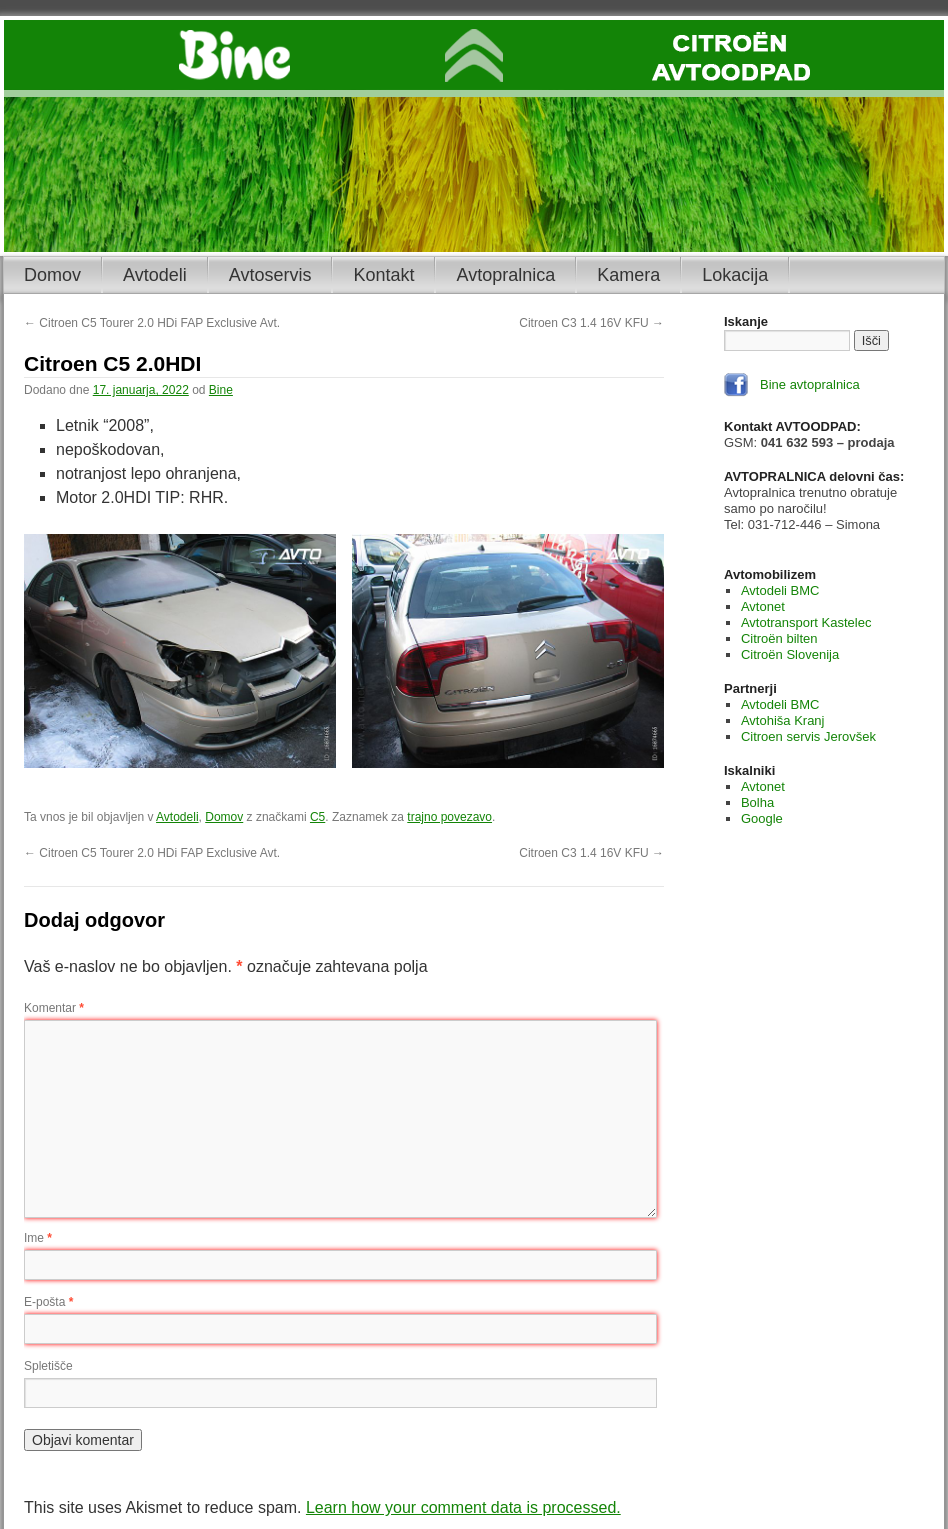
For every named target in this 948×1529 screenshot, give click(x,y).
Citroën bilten (779, 638)
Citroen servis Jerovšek (808, 736)
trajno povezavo (449, 817)
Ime (38, 1238)
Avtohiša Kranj (783, 720)
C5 (317, 817)
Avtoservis (270, 275)
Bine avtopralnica (810, 384)
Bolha (757, 802)
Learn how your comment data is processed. (463, 1507)
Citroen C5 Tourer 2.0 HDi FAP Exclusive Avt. (152, 323)
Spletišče (48, 1366)
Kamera (628, 275)
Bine (221, 390)
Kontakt (383, 275)
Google (762, 818)
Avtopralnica (505, 275)
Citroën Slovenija (790, 654)
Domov (52, 275)
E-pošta (48, 1302)
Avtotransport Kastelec (806, 622)
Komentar (54, 1008)
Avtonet (763, 606)
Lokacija (735, 275)
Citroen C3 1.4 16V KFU (591, 323)
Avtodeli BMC (780, 590)
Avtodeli (155, 275)
